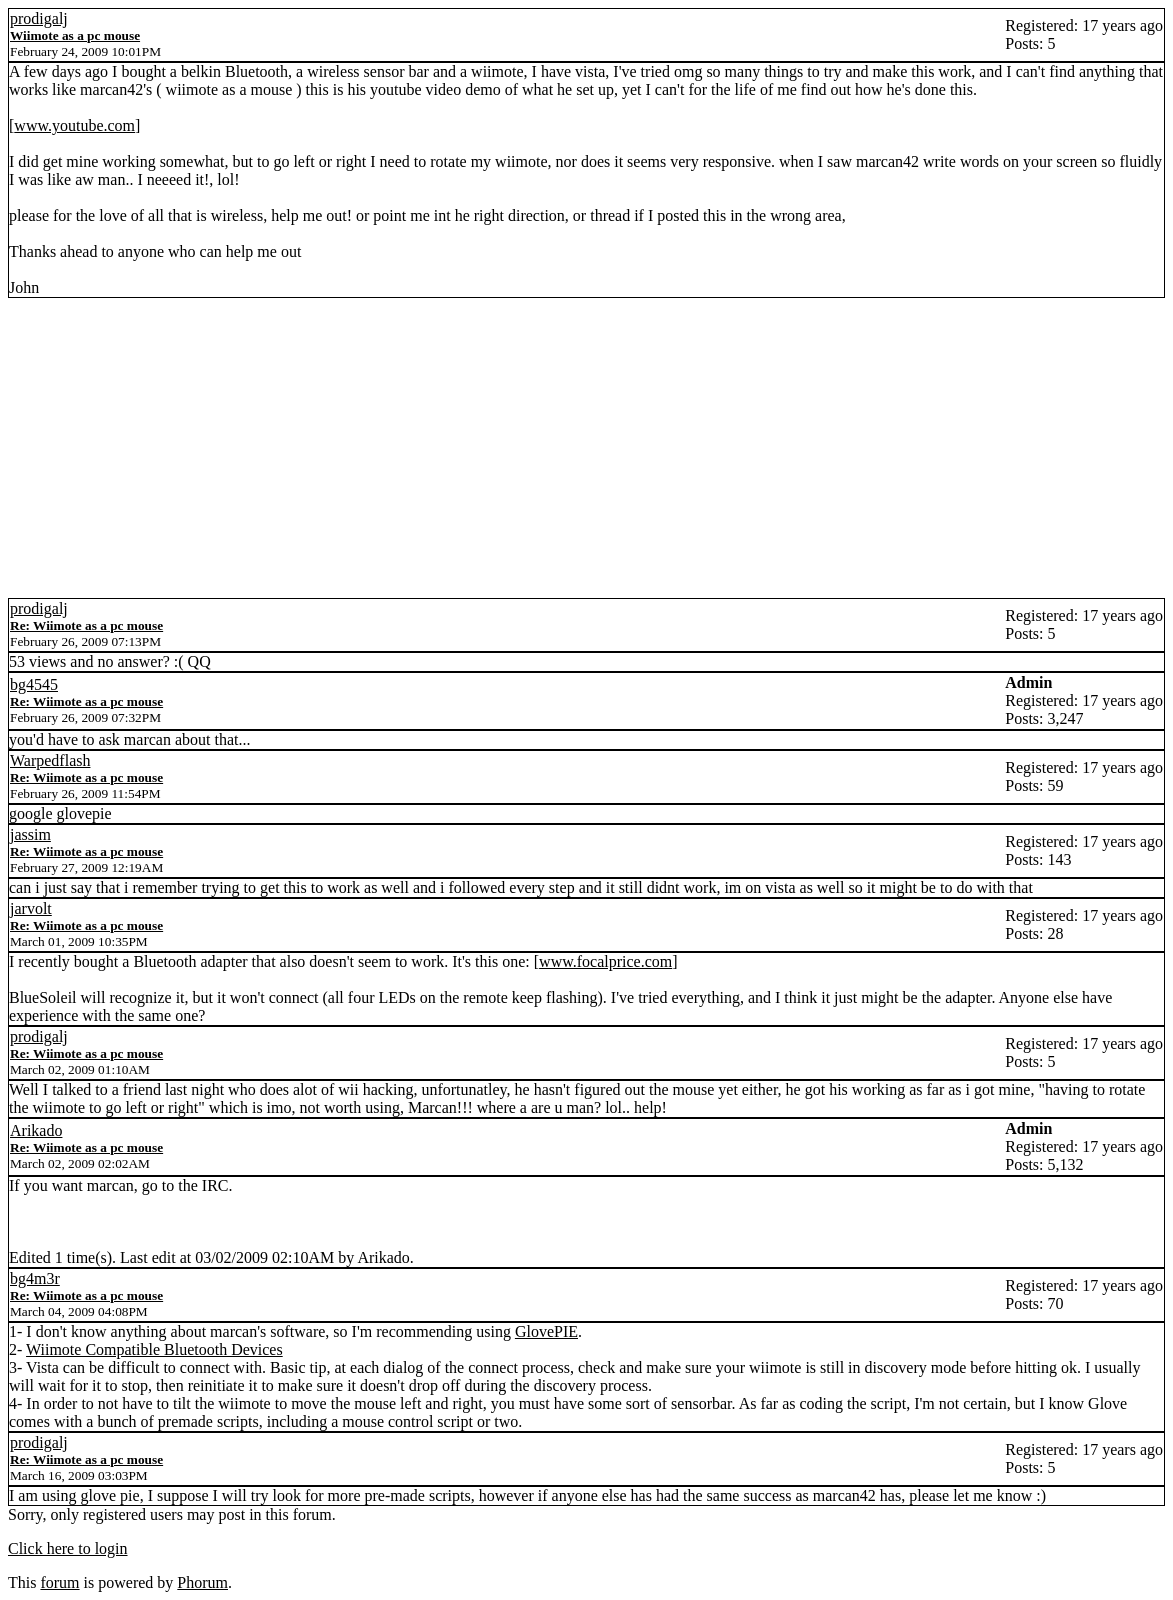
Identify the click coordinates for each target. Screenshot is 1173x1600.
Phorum (202, 1582)
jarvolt (31, 908)
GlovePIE (546, 1331)
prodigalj (39, 18)
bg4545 (34, 684)
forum (59, 1582)
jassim (30, 834)
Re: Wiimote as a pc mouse (86, 625)
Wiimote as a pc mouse (75, 35)
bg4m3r (35, 1278)
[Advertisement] (586, 448)
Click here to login (68, 1548)
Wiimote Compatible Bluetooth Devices (154, 1349)
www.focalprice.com (605, 961)
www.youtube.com (74, 125)
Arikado (36, 1130)
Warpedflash (50, 760)
